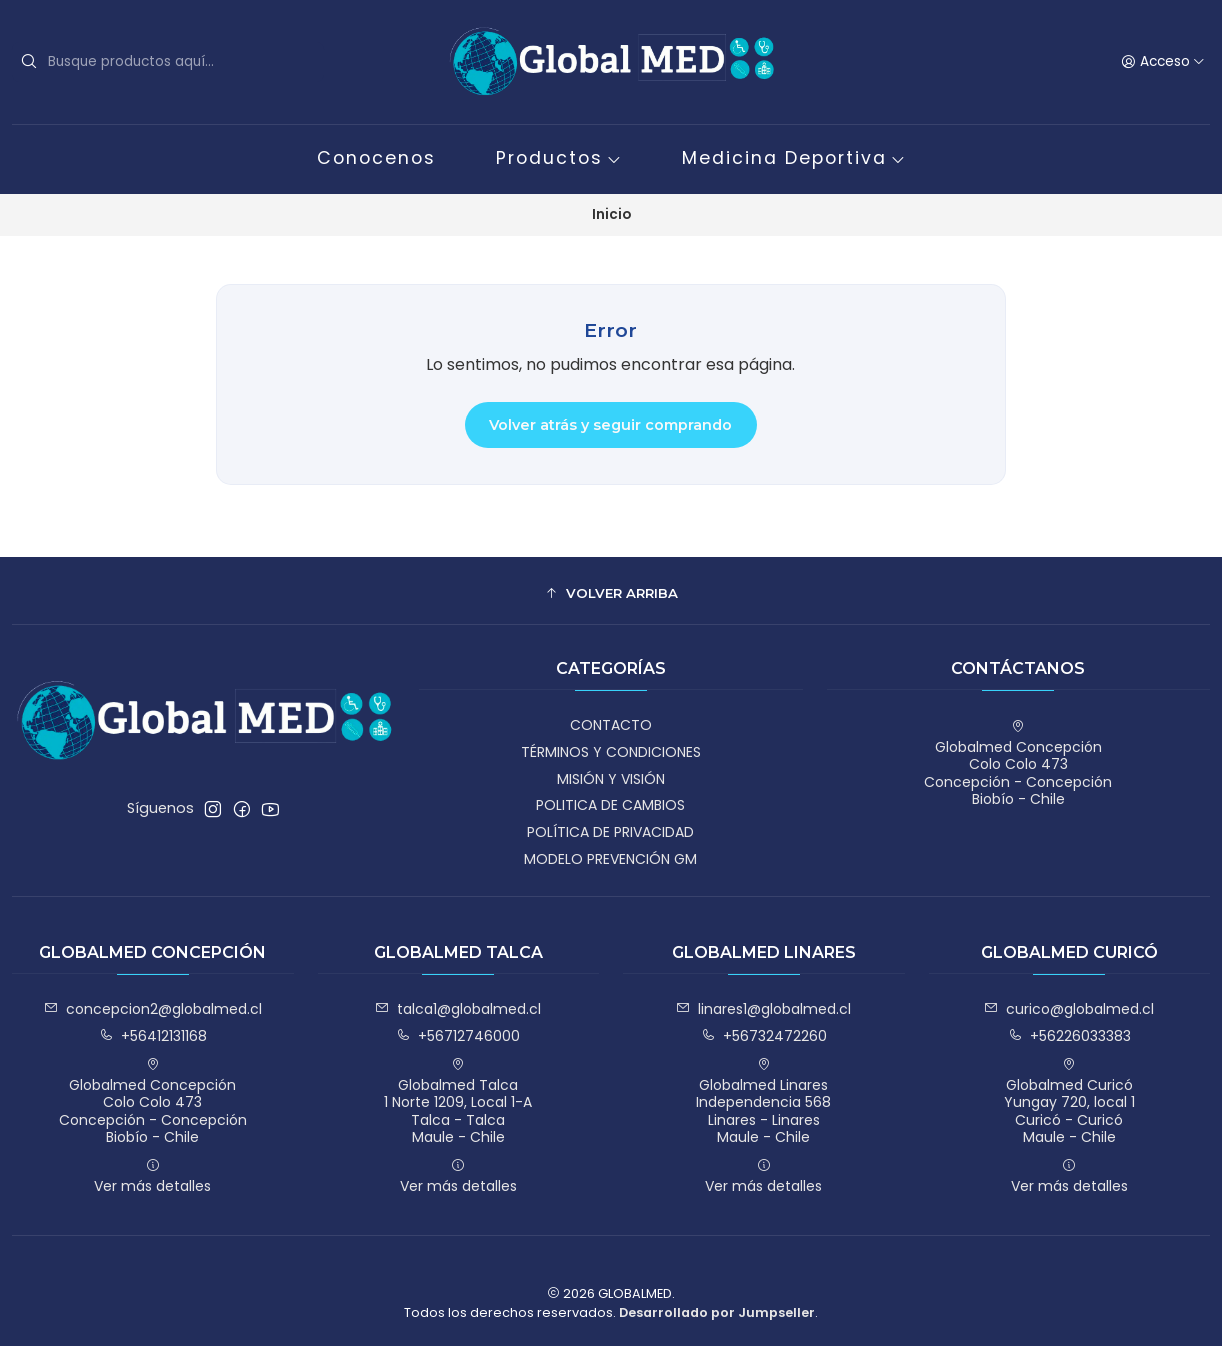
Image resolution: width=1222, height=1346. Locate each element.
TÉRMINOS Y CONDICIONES (611, 752)
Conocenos (376, 158)
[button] (611, 593)
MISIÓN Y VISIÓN (611, 779)
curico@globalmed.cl (1069, 1009)
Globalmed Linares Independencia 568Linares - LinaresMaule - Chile (763, 1102)
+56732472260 (764, 1036)
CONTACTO (611, 725)
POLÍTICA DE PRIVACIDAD (610, 832)
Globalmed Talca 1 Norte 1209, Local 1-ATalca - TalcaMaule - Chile (458, 1102)
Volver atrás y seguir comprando (610, 425)
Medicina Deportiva (794, 158)
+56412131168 (153, 1036)
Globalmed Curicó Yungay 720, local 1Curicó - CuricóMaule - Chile (1069, 1102)
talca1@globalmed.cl (458, 1009)
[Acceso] (1163, 62)
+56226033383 (1069, 1036)
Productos (559, 158)
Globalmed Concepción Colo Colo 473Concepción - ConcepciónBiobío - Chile (1018, 764)
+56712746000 (458, 1036)
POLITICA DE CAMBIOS (610, 805)
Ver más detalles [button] (152, 1177)
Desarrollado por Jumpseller (717, 1312)
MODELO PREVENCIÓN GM (610, 859)
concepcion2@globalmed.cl (153, 1009)
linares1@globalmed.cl (763, 1009)
